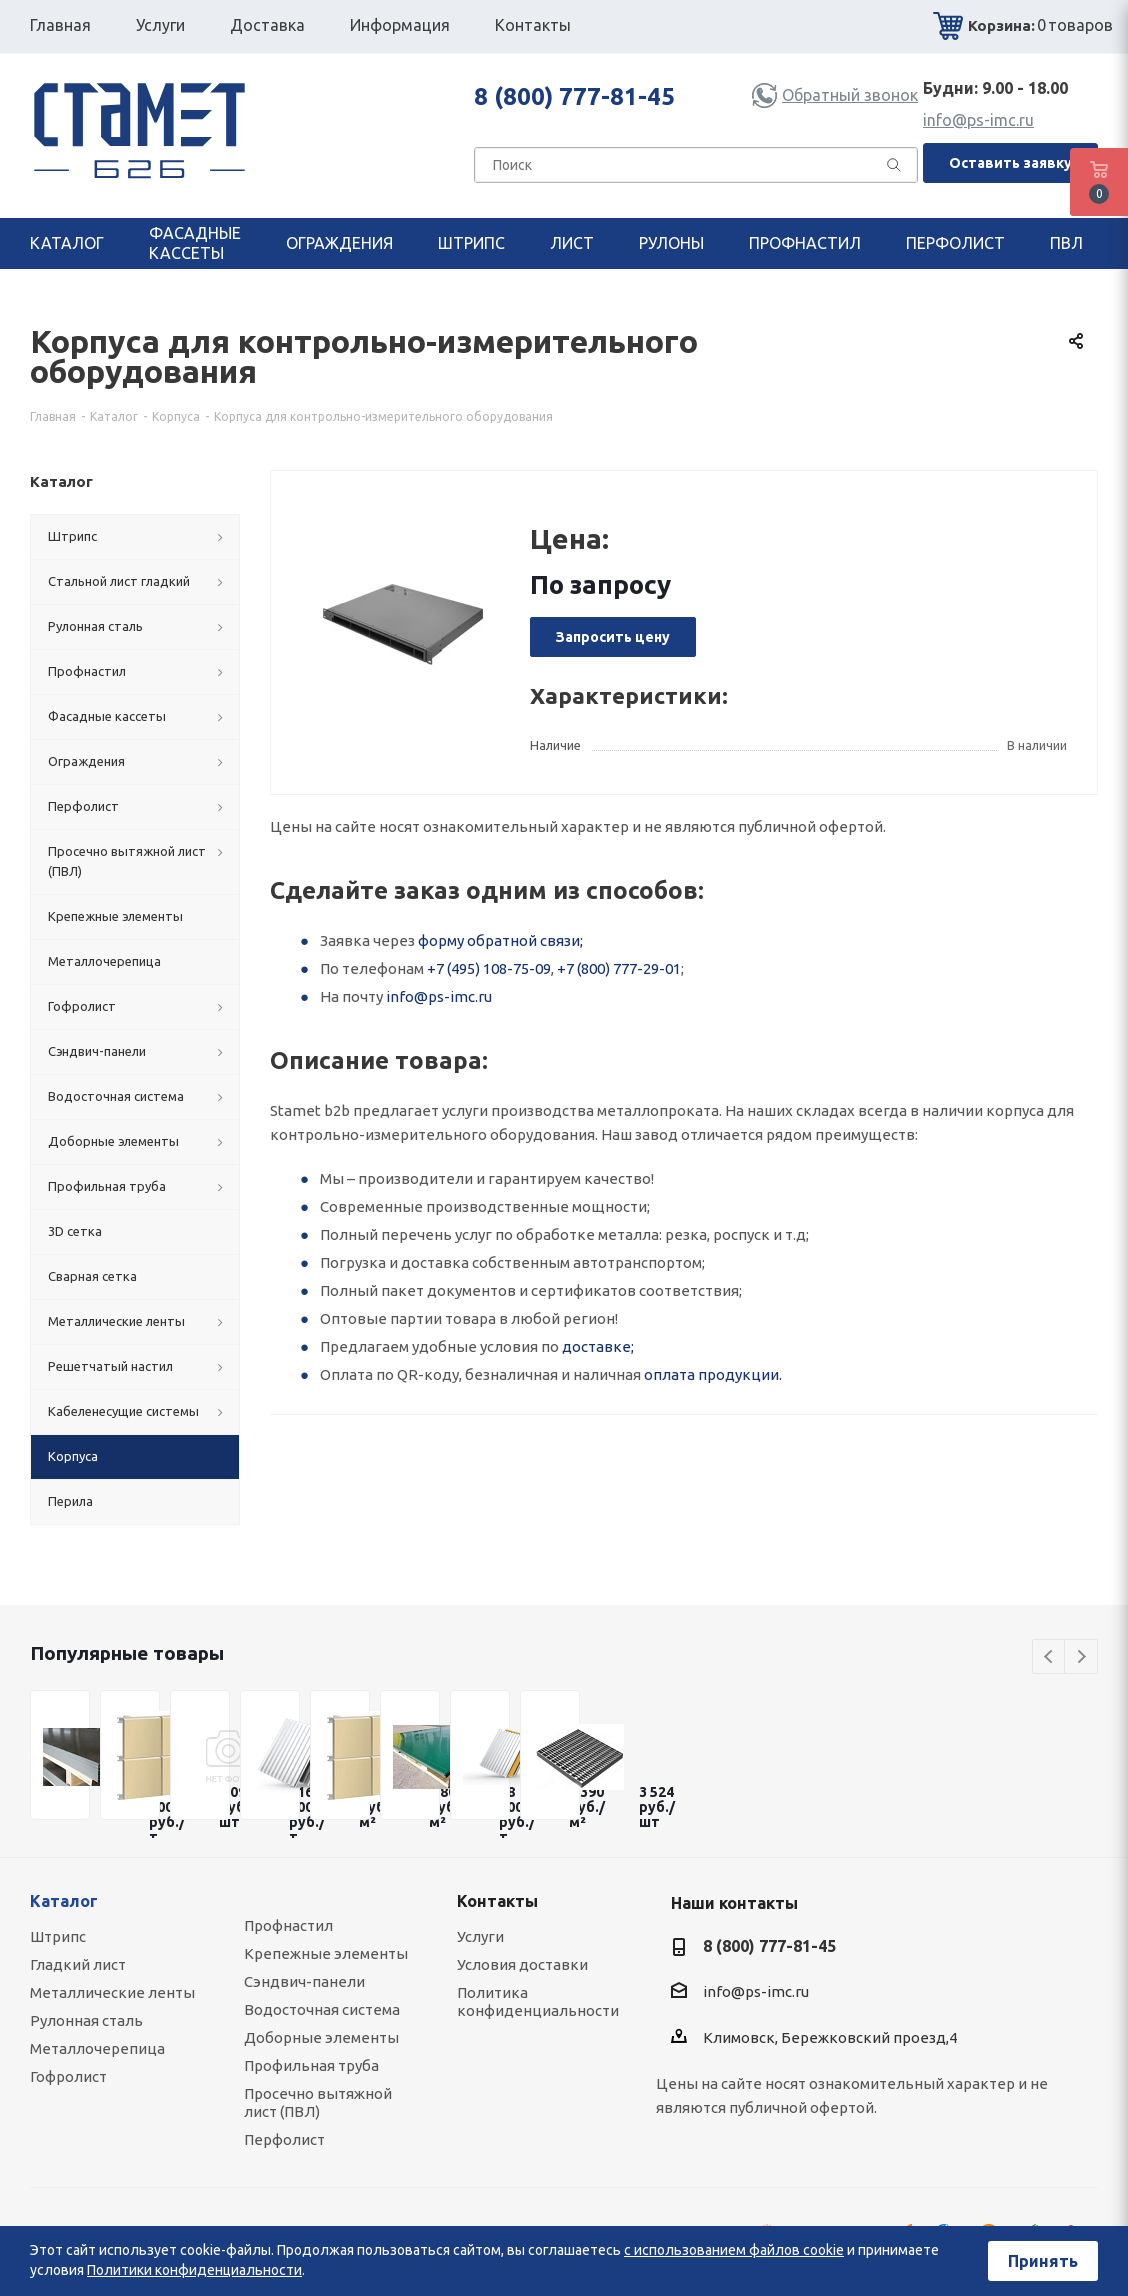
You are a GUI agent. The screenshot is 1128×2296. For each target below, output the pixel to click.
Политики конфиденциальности (194, 2270)
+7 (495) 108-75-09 (489, 968)
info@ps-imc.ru (978, 120)
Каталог (64, 1901)
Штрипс (58, 1936)
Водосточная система (322, 2009)
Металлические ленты (112, 1992)
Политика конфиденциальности (538, 2001)
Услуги (480, 1936)
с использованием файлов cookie (734, 2250)
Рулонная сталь (86, 2020)
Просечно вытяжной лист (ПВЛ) (318, 2102)
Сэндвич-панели (304, 1981)
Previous (1049, 1657)
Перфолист (284, 2139)
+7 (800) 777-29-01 (619, 968)
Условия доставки (522, 1964)
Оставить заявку (1010, 163)
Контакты (497, 1901)
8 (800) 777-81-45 (574, 96)
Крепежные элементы (326, 1953)
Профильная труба (311, 2065)
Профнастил (288, 1925)
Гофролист (68, 2076)
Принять (1043, 2261)
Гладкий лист (78, 1964)
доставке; (598, 1346)
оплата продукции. (713, 1374)
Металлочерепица (97, 2048)
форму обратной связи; (500, 940)
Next (1081, 1657)
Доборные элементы (321, 2037)
